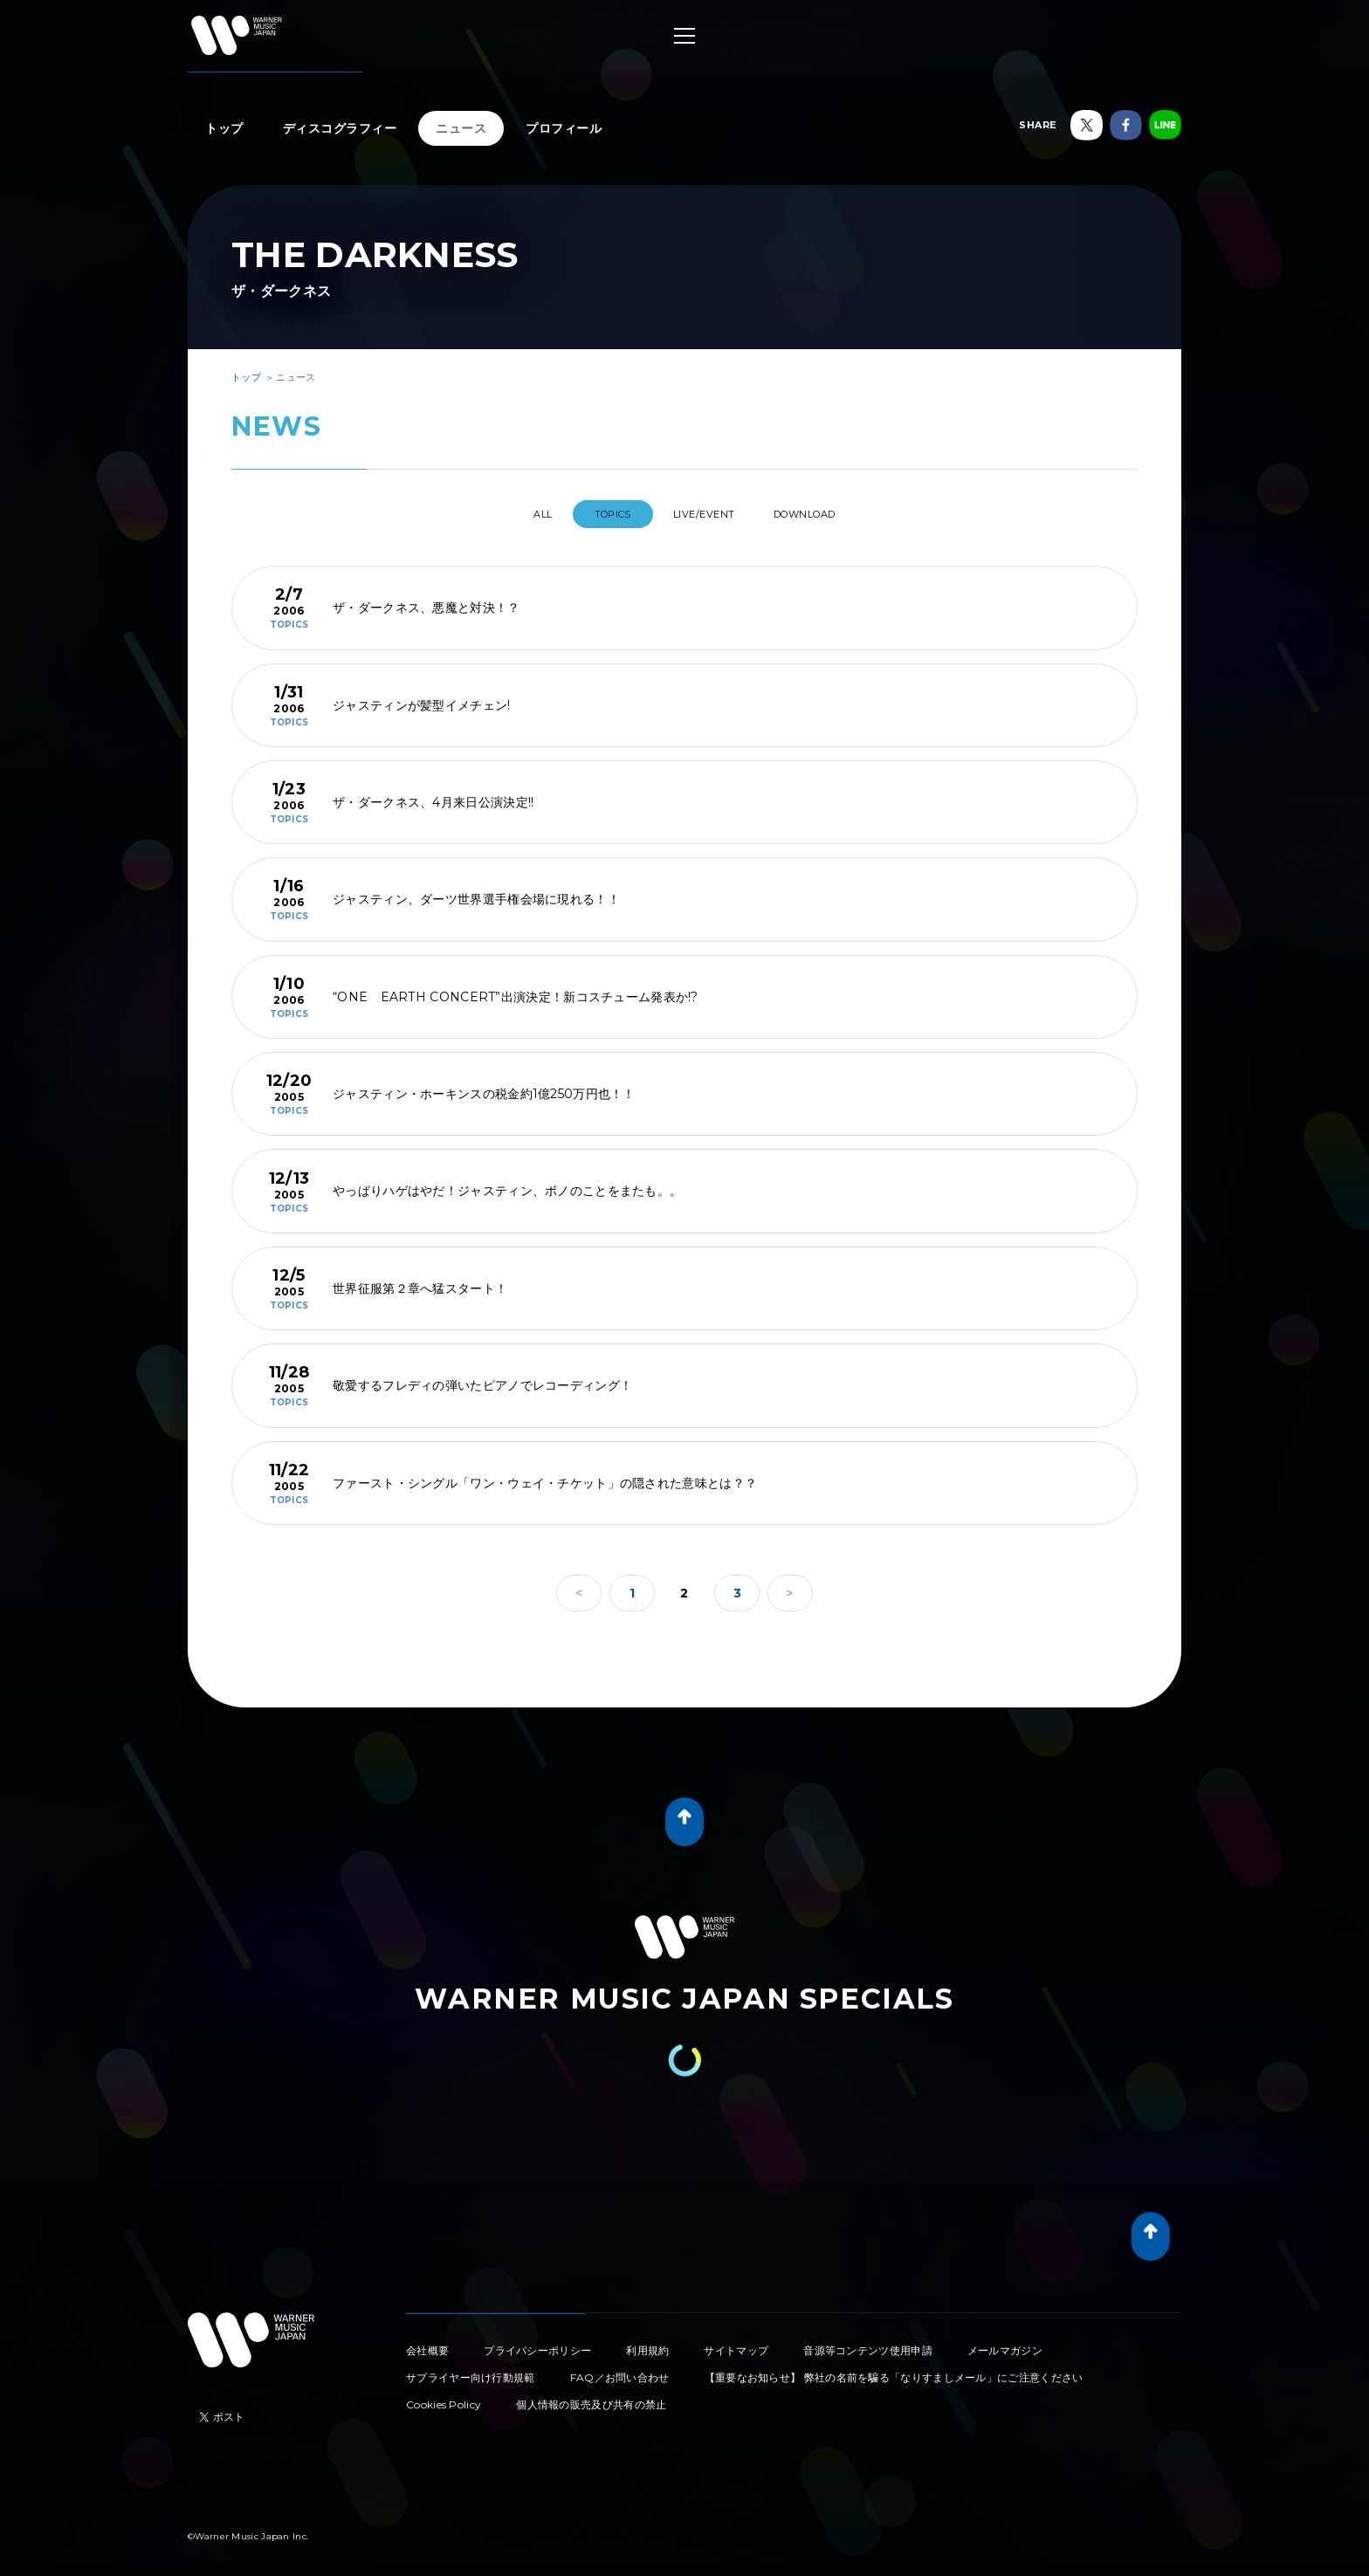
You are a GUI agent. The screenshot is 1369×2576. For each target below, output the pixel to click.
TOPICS (604, 514)
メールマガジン (1004, 2343)
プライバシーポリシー (537, 2343)
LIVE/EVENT (710, 514)
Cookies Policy (443, 2397)
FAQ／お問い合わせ (620, 2370)
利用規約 (647, 2343)
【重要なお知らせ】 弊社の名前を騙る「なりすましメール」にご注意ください (894, 2370)
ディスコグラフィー (340, 128)
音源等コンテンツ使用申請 (867, 2343)
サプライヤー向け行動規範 (470, 2370)
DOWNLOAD (828, 514)
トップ (224, 128)
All (519, 514)
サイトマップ (736, 2343)
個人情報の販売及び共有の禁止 (591, 2397)
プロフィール (564, 128)
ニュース (461, 128)
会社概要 (427, 2343)
